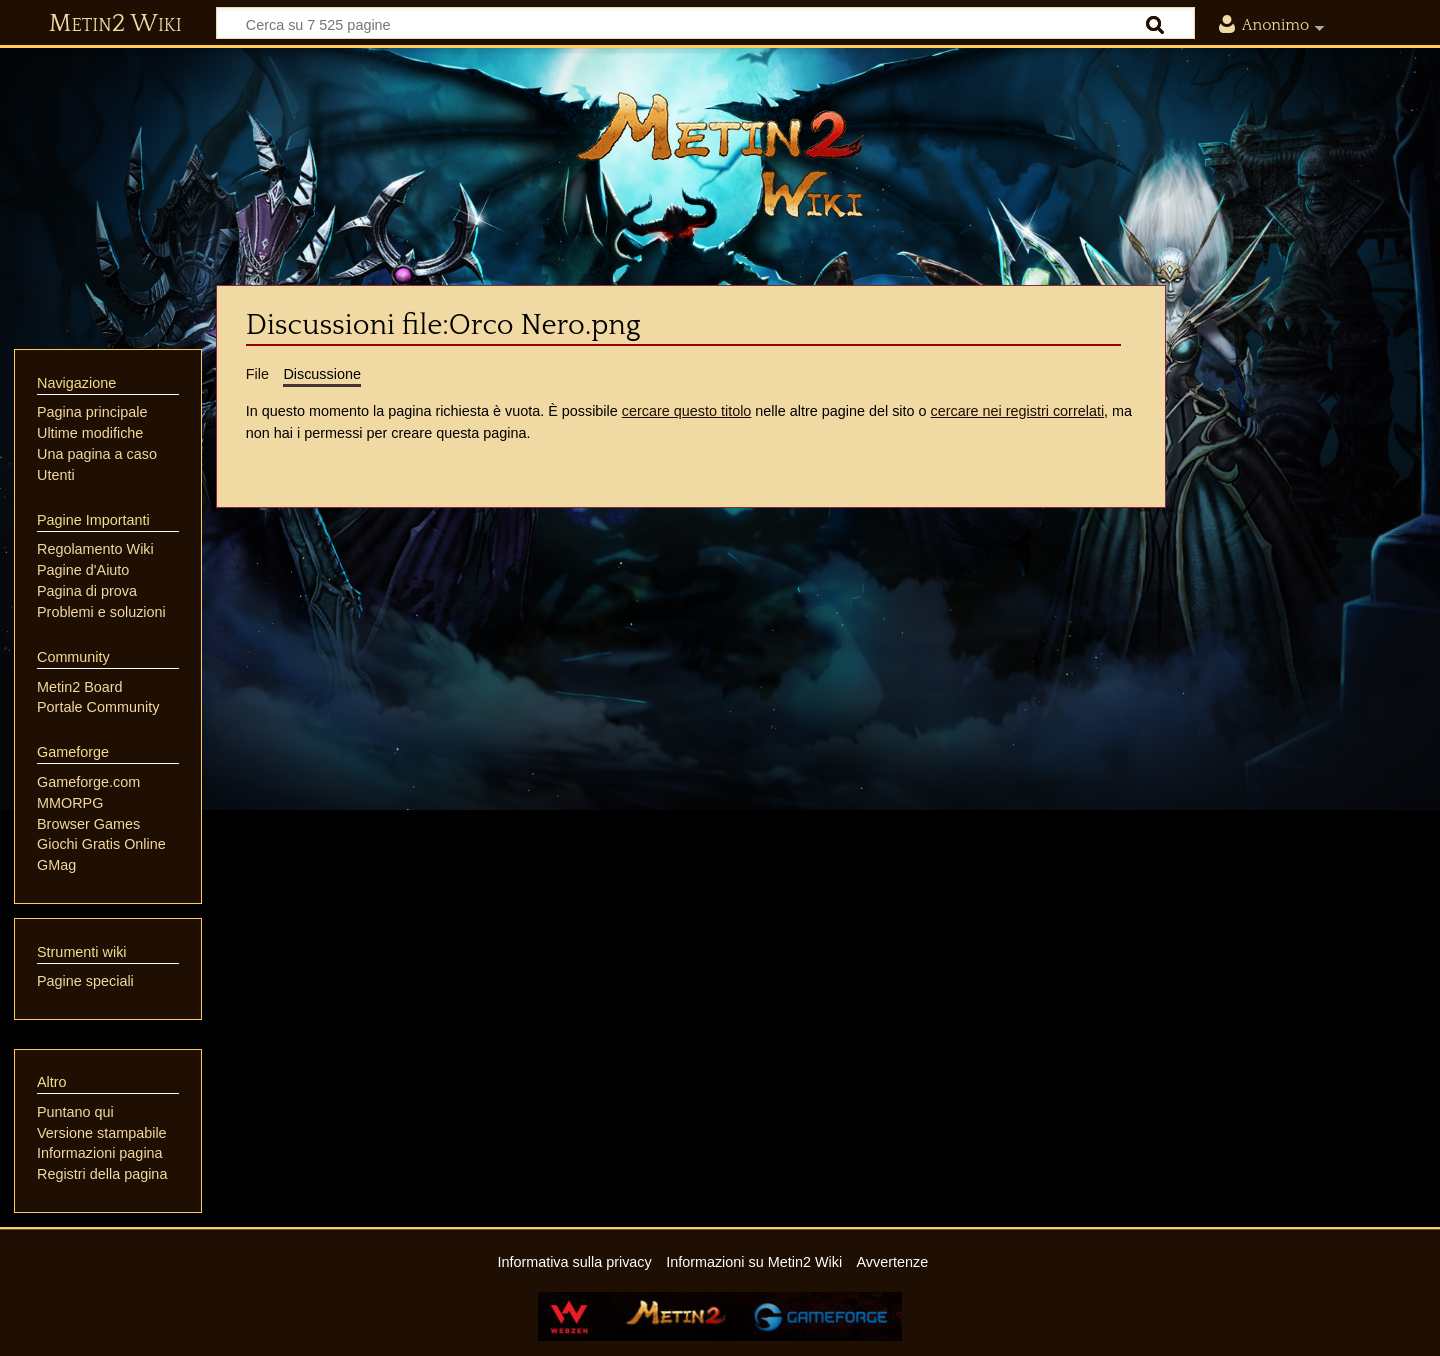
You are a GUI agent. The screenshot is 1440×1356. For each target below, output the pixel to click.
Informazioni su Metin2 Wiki (754, 1262)
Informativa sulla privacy (574, 1262)
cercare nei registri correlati (1018, 411)
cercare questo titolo (687, 411)
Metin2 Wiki (115, 24)
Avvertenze (892, 1262)
